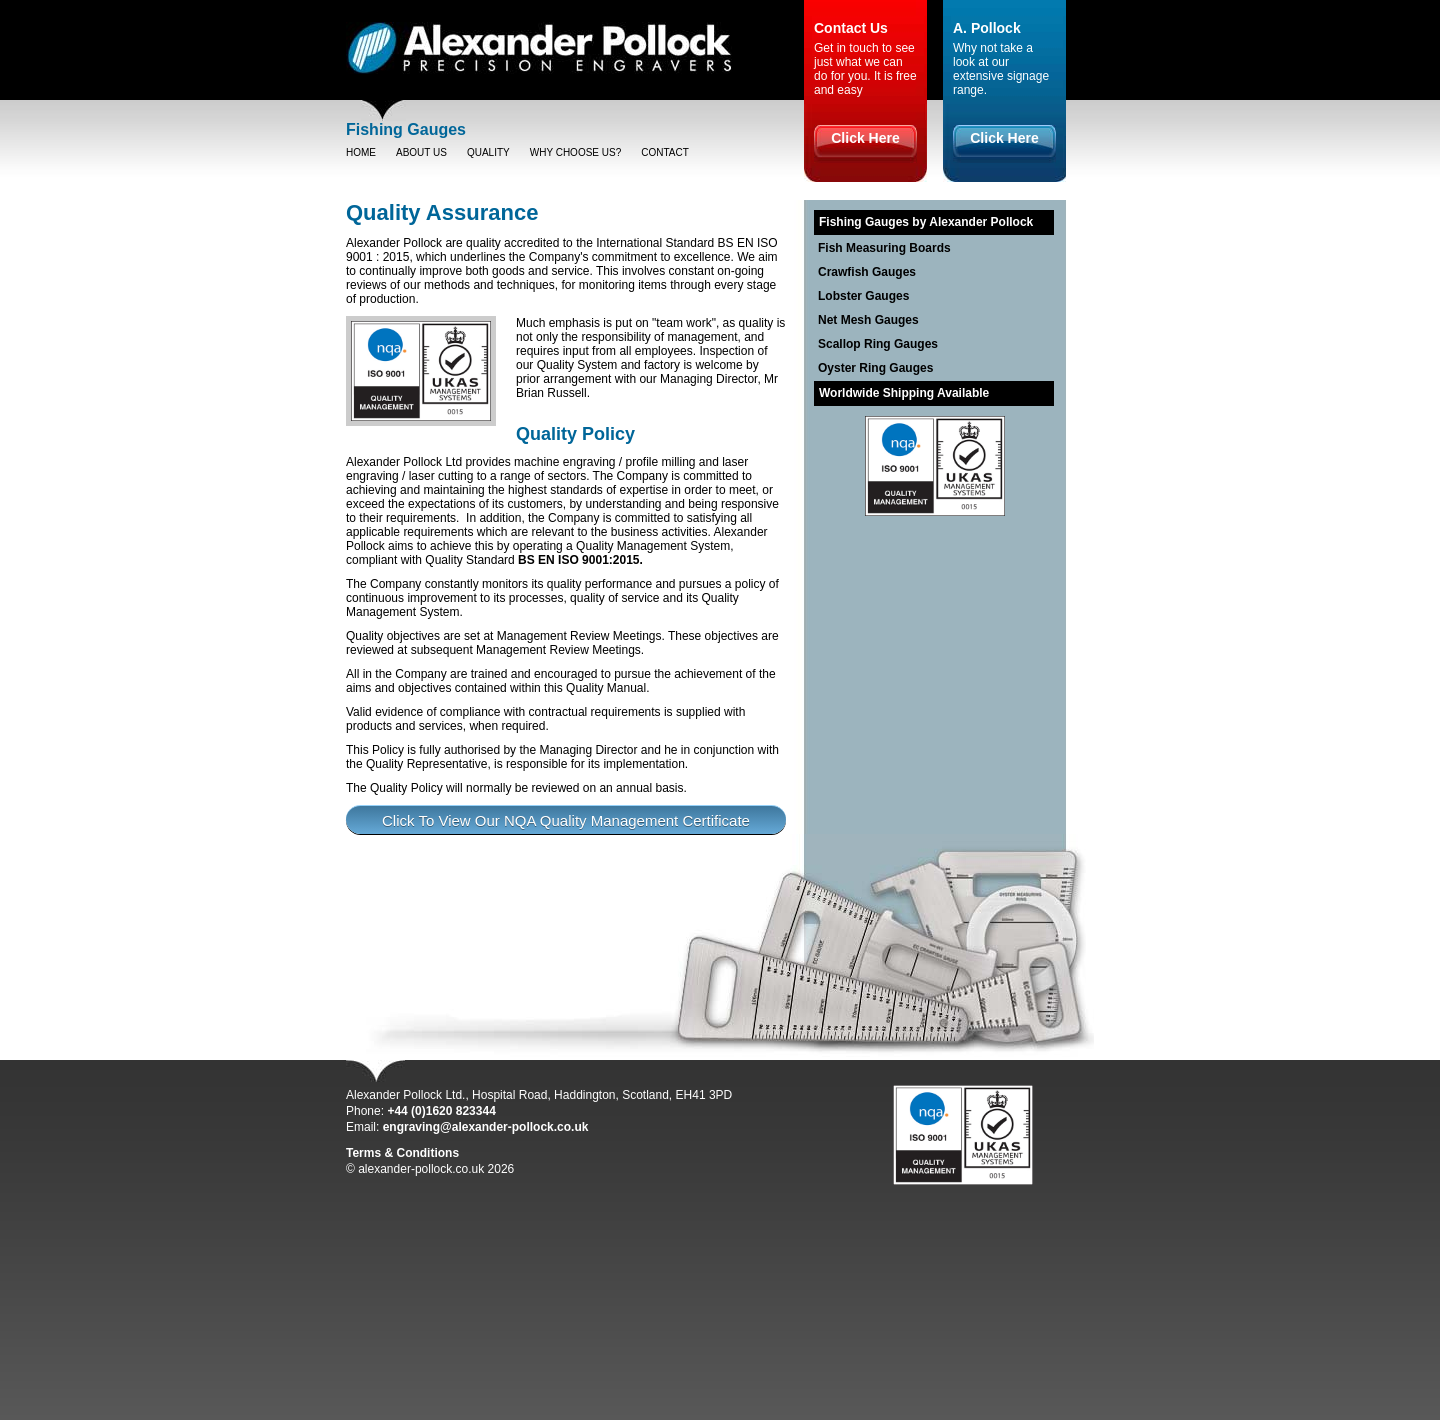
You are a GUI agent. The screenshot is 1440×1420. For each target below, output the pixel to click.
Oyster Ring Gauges (875, 368)
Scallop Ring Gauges (878, 344)
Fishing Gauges (406, 129)
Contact (665, 152)
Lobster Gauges (863, 296)
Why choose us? (576, 152)
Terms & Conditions (402, 1153)
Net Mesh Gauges (868, 320)
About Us (421, 152)
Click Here (865, 138)
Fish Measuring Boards (884, 248)
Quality (488, 152)
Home (361, 152)
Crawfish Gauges (867, 272)
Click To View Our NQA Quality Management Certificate (566, 820)
